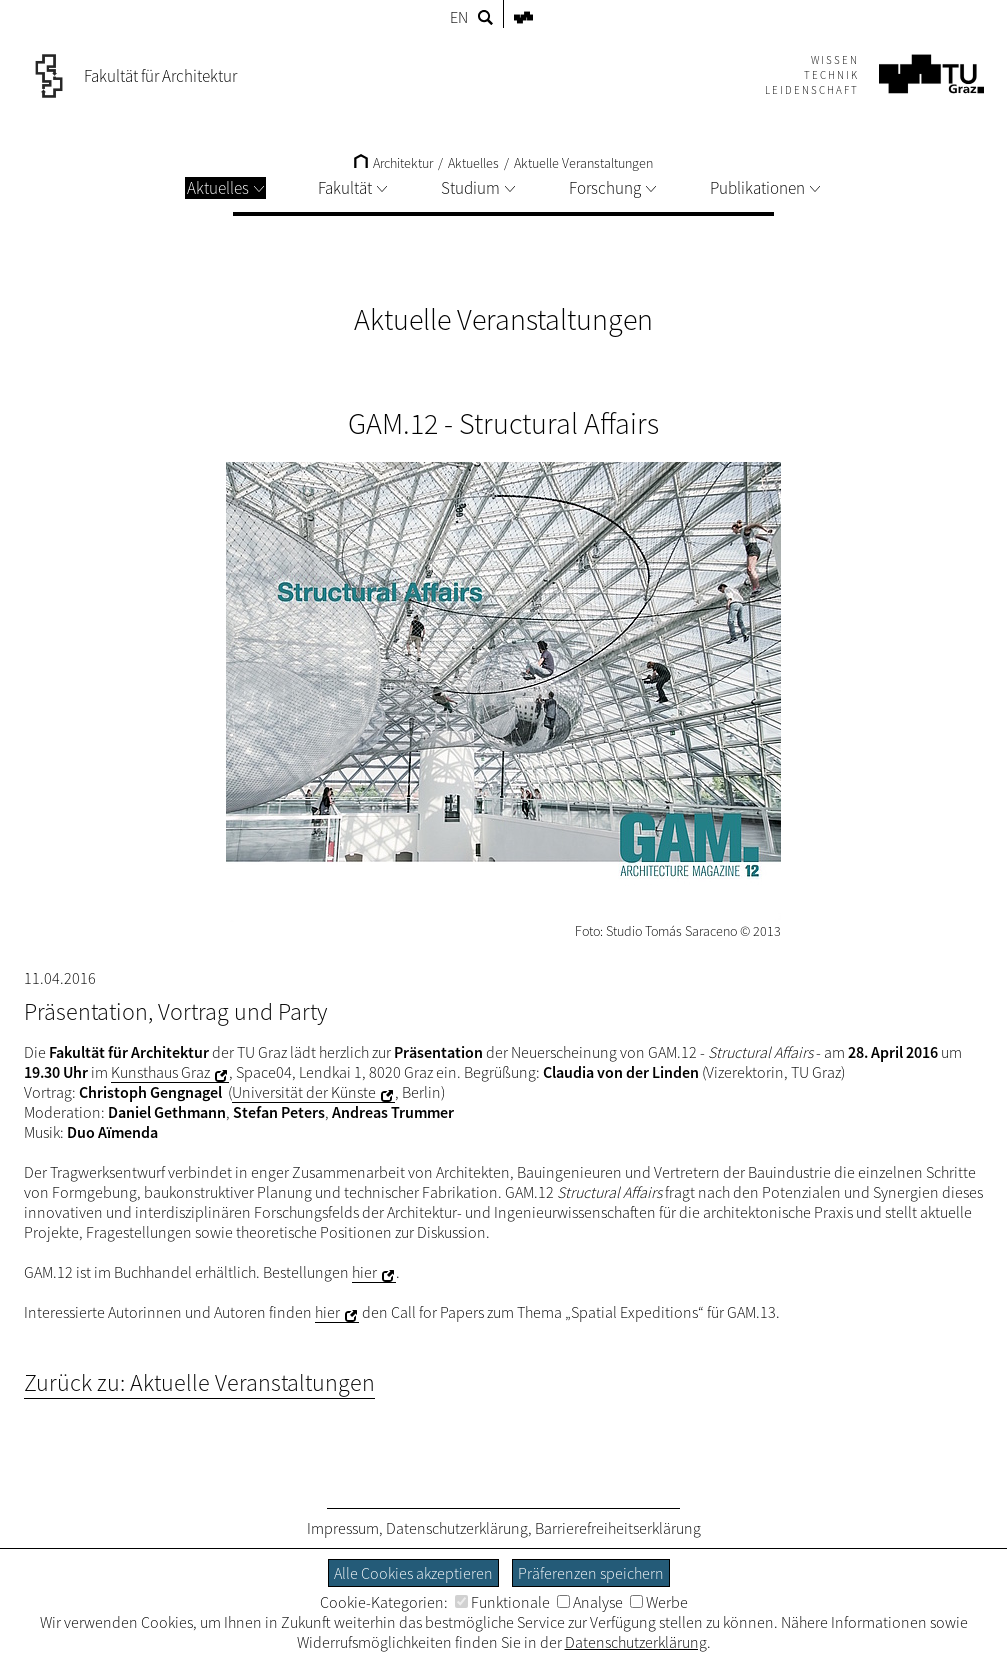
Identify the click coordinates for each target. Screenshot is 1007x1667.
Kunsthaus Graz (160, 1072)
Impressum (343, 1528)
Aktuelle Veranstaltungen (583, 163)
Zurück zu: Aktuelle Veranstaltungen (199, 1382)
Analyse (590, 1602)
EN (459, 17)
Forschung (612, 188)
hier (364, 1272)
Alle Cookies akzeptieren (413, 1573)
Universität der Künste (304, 1092)
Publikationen (765, 188)
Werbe (659, 1602)
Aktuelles (225, 188)
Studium (478, 188)
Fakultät (352, 188)
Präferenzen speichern (591, 1573)
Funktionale (502, 1602)
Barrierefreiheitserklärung (618, 1528)
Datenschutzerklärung (457, 1528)
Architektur (393, 163)
